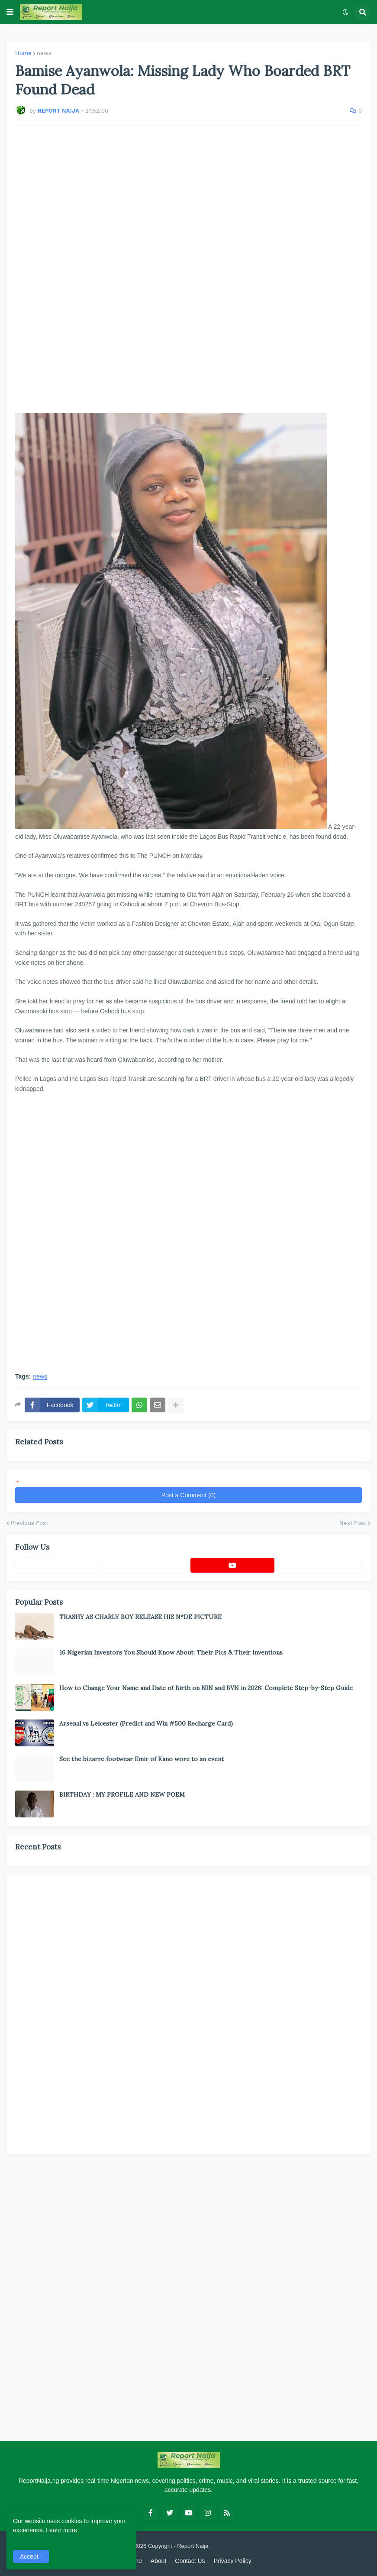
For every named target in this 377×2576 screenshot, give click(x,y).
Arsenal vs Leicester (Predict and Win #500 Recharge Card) (146, 1723)
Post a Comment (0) (188, 1495)
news (44, 53)
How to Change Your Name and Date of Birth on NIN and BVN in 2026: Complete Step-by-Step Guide (206, 1688)
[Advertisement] (188, 264)
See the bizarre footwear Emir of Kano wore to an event (141, 1759)
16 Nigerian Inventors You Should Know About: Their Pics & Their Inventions (171, 1652)
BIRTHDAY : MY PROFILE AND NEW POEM (122, 1794)
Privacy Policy (232, 2560)
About (159, 2560)
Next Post (352, 1523)
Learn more (61, 2530)
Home (23, 53)
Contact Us (190, 2560)
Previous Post (29, 1523)
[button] (10, 12)
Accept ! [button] (31, 2556)
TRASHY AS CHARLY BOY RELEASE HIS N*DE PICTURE (140, 1617)
